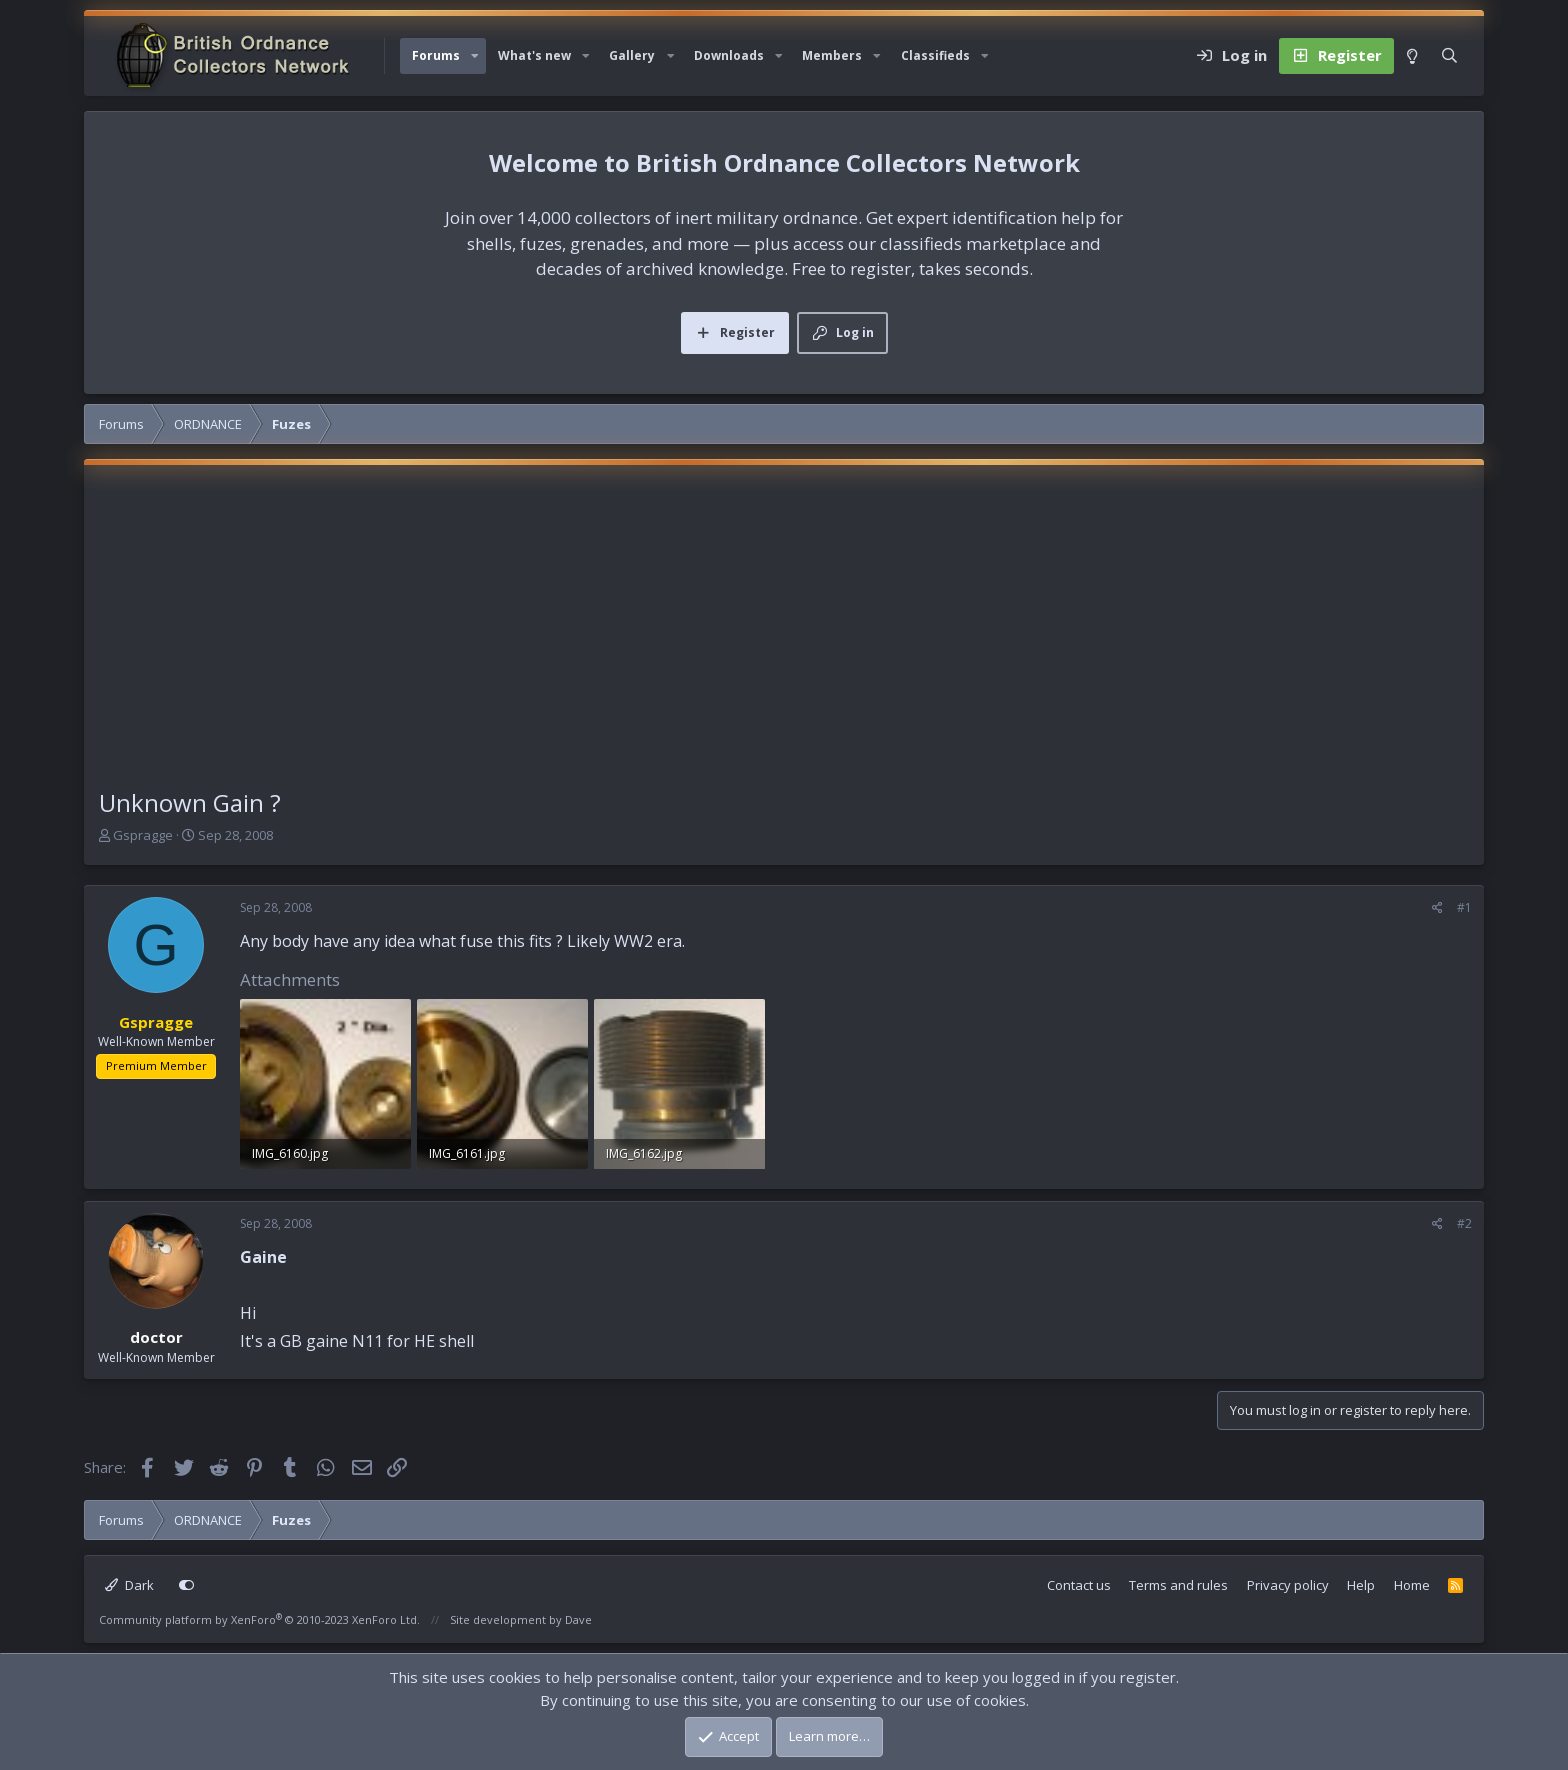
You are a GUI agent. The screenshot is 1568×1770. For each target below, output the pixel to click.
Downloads (729, 55)
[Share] (1437, 908)
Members (832, 55)
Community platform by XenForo (259, 1619)
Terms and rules (1178, 1585)
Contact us (1079, 1585)
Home (1412, 1585)
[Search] (1449, 56)
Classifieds (935, 55)
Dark (129, 1585)
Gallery (632, 55)
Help (1361, 1585)
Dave (578, 1619)
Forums (436, 55)
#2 (1464, 1223)
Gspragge (143, 835)
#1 (1464, 907)
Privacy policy (1288, 1585)
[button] (475, 56)
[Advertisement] (784, 635)
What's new (534, 55)
